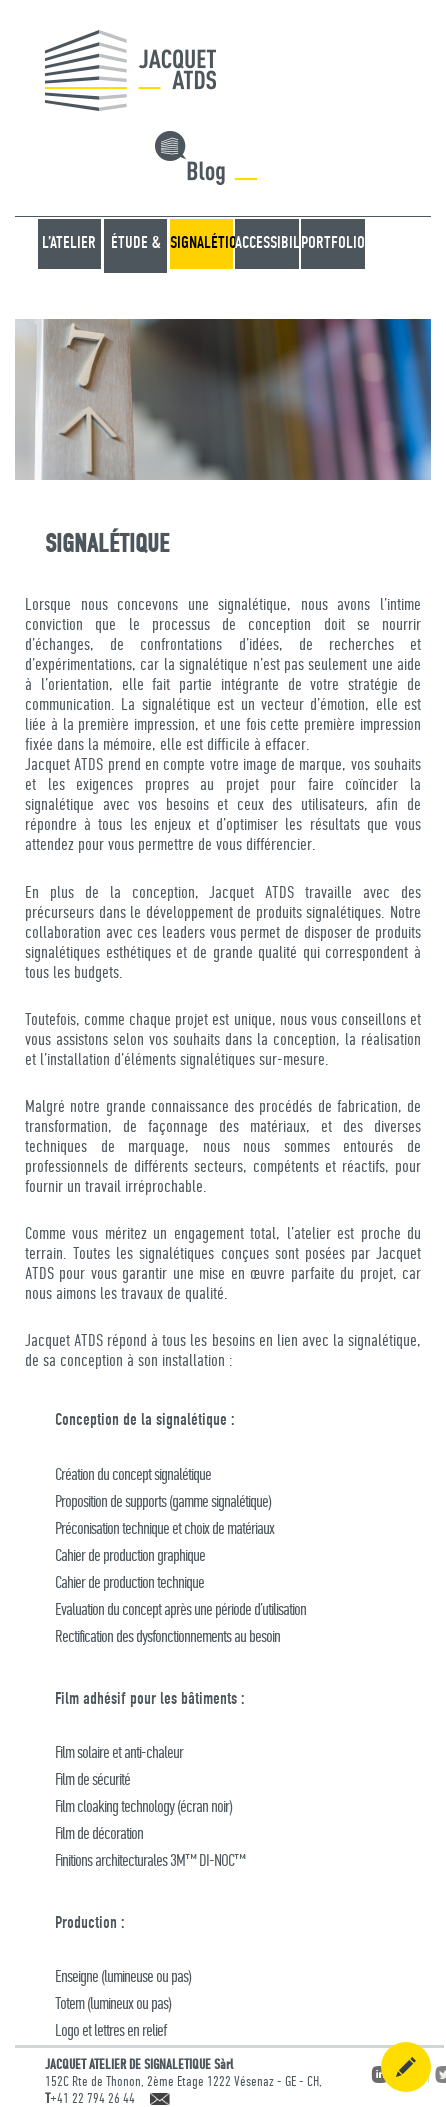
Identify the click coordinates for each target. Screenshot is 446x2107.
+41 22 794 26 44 (92, 2099)
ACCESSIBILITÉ (267, 243)
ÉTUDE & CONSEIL (135, 268)
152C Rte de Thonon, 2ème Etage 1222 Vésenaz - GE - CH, (183, 2082)
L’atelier (69, 243)
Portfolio (333, 243)
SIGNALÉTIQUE (202, 243)
